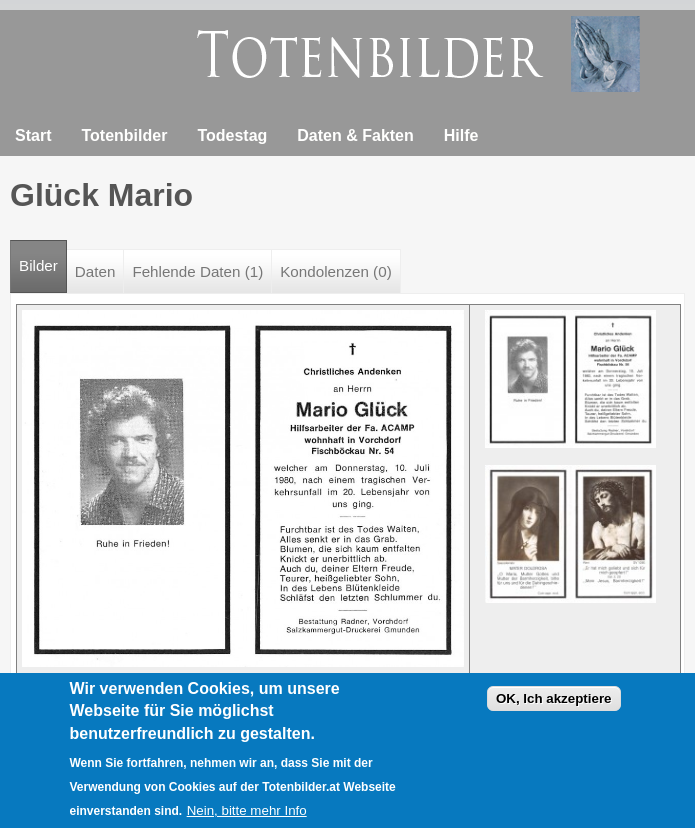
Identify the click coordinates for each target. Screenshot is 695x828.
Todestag (232, 135)
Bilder (43, 257)
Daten (95, 271)
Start (33, 135)
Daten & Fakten (355, 135)
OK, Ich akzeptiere (554, 703)
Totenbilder (124, 135)
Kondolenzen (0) (335, 271)
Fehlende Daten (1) (197, 271)
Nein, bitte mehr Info (247, 815)
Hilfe (461, 135)
